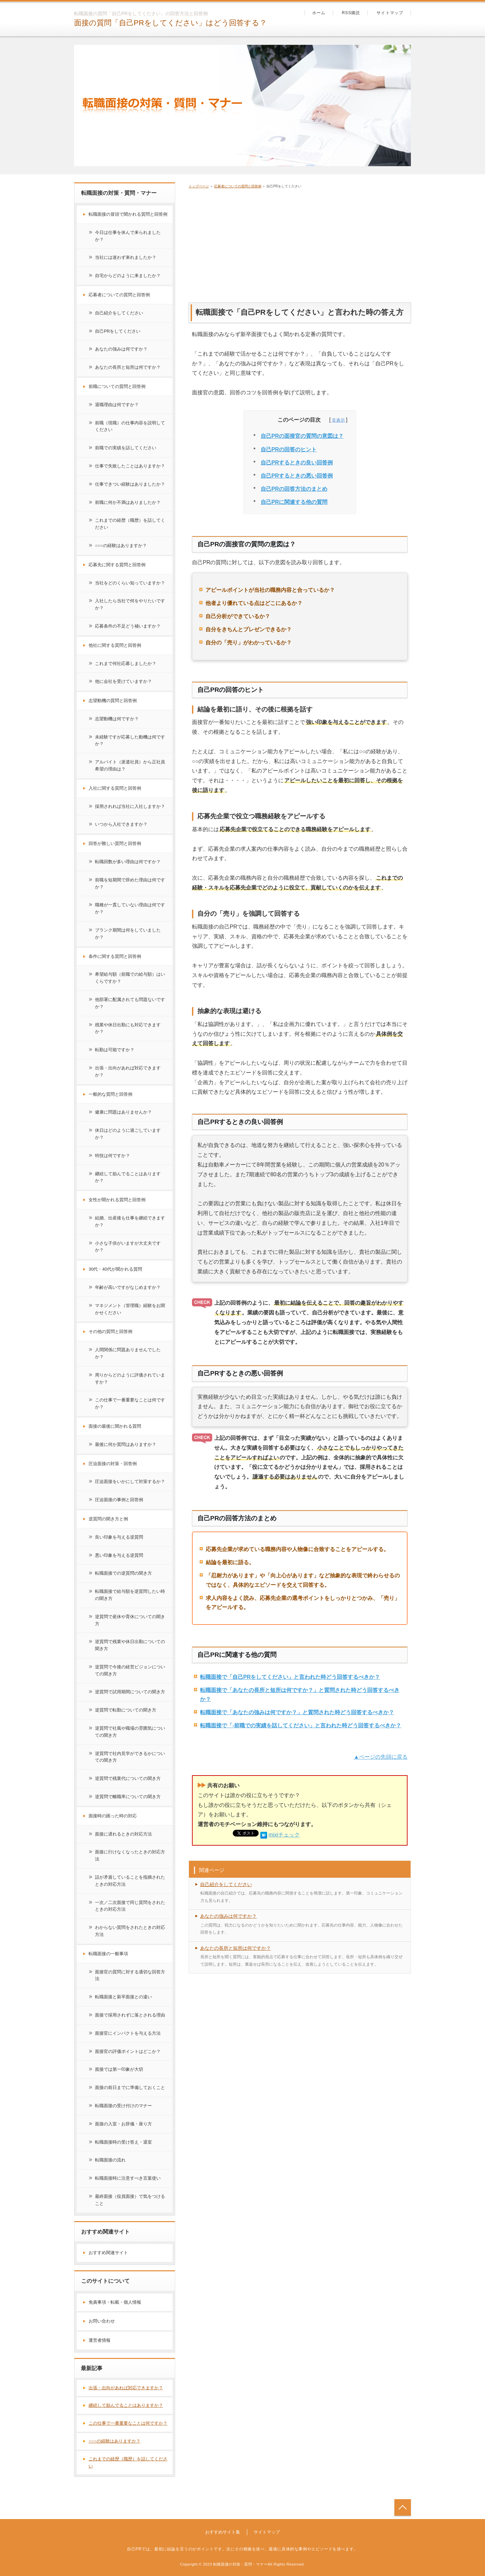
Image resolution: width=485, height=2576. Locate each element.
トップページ (199, 186)
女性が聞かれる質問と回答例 (117, 1199)
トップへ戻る (402, 2507)
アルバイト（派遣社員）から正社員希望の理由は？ (130, 765)
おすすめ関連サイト (108, 2252)
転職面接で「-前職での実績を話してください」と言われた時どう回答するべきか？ (300, 1725)
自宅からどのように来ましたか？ (128, 275)
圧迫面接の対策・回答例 (113, 1463)
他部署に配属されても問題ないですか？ (130, 1003)
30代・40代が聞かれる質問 (115, 1269)
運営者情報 (99, 2340)
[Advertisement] (300, 243)
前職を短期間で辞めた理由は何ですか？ (130, 883)
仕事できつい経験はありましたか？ (130, 484)
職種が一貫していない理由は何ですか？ (130, 908)
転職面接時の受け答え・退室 (123, 2142)
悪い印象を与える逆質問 (119, 1555)
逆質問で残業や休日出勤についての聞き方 (130, 1645)
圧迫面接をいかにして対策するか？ (130, 1481)
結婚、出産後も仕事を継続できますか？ (130, 1221)
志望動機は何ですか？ (117, 718)
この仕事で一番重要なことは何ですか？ (130, 1403)
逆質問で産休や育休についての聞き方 (130, 1620)
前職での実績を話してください (125, 447)
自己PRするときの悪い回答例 (297, 476)
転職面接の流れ (110, 2159)
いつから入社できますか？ (121, 824)
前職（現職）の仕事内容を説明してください (130, 426)
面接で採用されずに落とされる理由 (130, 2015)
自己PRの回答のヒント (289, 449)
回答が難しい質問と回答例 (115, 843)
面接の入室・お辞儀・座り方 (123, 2123)
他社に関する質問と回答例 (115, 645)
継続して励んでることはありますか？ (128, 1177)
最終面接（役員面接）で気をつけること (130, 2200)
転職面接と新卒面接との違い (123, 1996)
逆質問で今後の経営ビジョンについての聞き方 (130, 1670)
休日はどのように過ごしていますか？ (128, 1134)
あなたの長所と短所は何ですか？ (235, 1948)
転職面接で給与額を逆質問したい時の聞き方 (130, 1595)
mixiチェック (283, 1835)
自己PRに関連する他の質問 (294, 502)
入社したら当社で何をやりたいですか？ (130, 604)
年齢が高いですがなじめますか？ (128, 1287)
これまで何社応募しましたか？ (125, 663)
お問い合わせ (102, 2321)
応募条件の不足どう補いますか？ (128, 626)
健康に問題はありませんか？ (123, 1112)
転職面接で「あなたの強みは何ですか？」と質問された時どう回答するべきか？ (297, 1712)
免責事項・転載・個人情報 (115, 2302)
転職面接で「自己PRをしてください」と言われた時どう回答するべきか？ (290, 1677)
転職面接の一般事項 (108, 1953)
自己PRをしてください (117, 331)
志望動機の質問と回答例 (113, 700)
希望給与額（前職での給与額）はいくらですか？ (130, 978)
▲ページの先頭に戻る (381, 1757)
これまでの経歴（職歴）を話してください (130, 524)
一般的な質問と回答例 (110, 1094)
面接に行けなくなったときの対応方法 (130, 1855)
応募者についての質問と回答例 (237, 186)
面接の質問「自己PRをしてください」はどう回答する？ (170, 23)
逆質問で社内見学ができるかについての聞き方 (130, 1757)
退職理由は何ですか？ (117, 404)
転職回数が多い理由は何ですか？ (128, 861)
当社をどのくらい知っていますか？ (130, 582)
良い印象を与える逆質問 (119, 1537)
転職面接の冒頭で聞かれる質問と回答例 (128, 214)
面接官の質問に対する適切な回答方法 (130, 1975)
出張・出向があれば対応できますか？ (128, 1071)
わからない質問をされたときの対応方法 (130, 1931)
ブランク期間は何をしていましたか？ (128, 934)
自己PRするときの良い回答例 (297, 462)
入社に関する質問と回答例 (115, 788)
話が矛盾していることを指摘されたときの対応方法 (130, 1881)
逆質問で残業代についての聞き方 (128, 1778)
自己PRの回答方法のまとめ (294, 489)
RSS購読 (351, 12)
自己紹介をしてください (226, 1884)
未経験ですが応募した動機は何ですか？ (130, 740)
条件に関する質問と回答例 (115, 956)
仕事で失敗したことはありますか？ (130, 465)
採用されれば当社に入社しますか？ (130, 806)
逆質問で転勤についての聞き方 (125, 1710)
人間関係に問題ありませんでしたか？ (128, 1353)
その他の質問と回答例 (110, 1331)
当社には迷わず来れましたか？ (125, 257)
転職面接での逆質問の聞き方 (123, 1573)
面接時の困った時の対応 (113, 1815)
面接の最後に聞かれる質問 (115, 1426)
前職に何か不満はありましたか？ (128, 502)
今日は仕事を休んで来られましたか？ (128, 236)
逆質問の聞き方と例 (108, 1518)
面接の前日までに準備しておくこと (130, 2087)
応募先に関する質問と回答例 (117, 564)
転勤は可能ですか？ (114, 1049)
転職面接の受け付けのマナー (123, 2105)
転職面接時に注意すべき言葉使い (128, 2178)
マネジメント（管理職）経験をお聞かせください (130, 1309)
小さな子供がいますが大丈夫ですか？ (128, 1247)
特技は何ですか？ (112, 1155)
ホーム (319, 12)
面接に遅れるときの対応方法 (123, 1834)
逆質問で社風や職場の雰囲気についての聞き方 (130, 1732)
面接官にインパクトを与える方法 (128, 2033)
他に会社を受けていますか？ (123, 681)
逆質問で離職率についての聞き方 (128, 1796)
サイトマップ (390, 12)
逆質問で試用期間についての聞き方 (130, 1691)
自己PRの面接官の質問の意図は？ (302, 436)
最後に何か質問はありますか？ (125, 1444)
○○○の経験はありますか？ (121, 545)
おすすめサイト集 (222, 2532)
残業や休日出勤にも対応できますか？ (128, 1028)
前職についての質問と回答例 (117, 386)
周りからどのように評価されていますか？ (130, 1378)
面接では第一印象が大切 (119, 2069)
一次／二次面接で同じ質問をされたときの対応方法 (130, 1906)
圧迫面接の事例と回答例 (119, 1499)
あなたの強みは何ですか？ (228, 1916)
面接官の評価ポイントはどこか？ (128, 2051)
